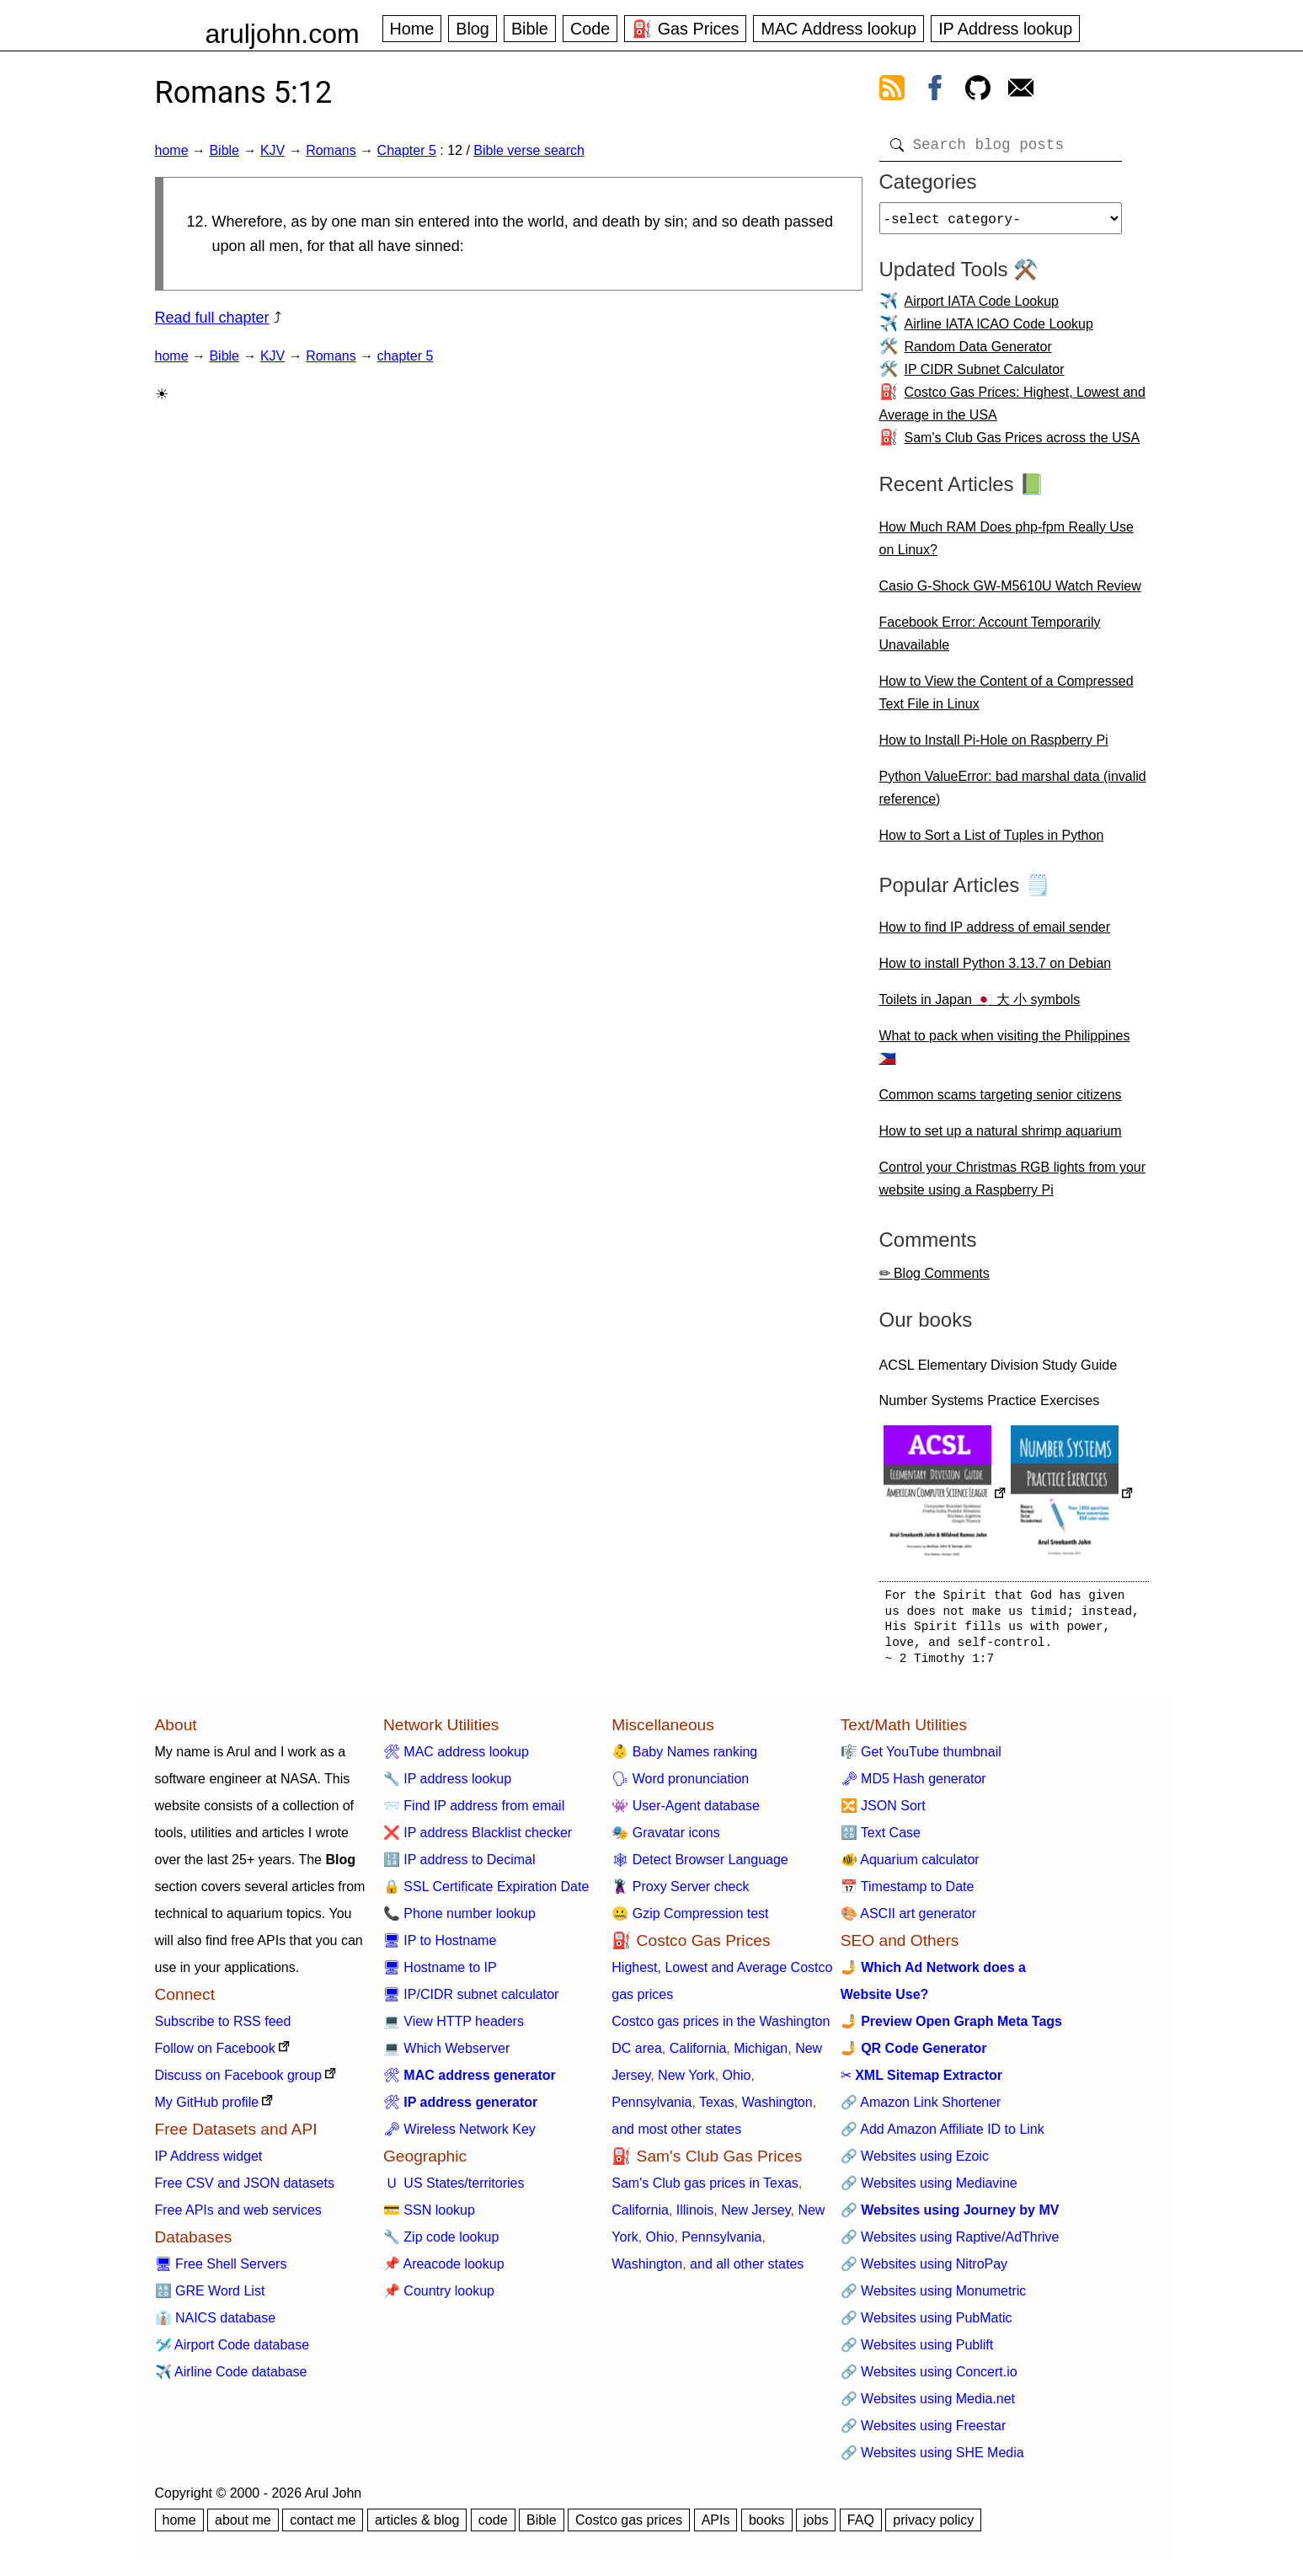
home (172, 150)
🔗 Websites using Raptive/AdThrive (950, 2244)
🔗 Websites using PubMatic (926, 2324)
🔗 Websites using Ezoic (915, 2163)
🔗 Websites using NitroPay (924, 2270)
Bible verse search (529, 150)
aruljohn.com (283, 34)
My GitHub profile (207, 2109)
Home (412, 28)
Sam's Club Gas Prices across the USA (1022, 444)
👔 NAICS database (215, 2324)
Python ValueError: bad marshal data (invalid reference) (1012, 794)
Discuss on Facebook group (238, 2082)
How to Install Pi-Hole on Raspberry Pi (993, 747)
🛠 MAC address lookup (456, 1758)
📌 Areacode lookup (444, 2270)
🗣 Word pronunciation (680, 1785)
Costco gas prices (628, 2527)
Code (590, 28)
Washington (777, 2109)
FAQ (860, 2527)
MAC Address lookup (838, 28)
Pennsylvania (651, 2109)
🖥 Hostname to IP (440, 1974)
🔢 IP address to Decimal (459, 1866)
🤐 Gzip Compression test (689, 1920)
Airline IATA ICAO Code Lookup (999, 330)
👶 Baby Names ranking (684, 1758)
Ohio (737, 2082)
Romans (331, 150)
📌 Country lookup (438, 2297)
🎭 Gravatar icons (665, 1839)
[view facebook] (935, 91)
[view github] (978, 91)
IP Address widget (209, 2163)
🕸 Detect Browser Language (699, 1866)
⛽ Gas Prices (685, 28)
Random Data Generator (978, 353)
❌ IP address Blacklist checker (477, 1839)
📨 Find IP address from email (473, 1812)
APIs (716, 2527)
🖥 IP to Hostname (439, 1947)
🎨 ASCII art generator (908, 1920)
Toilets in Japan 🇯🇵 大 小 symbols (980, 1006)
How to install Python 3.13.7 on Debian (995, 970)
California (698, 2055)
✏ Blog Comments (934, 1280)
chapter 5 (405, 356)
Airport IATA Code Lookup (982, 308)
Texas (716, 2109)
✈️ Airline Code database (231, 2378)
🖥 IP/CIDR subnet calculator (471, 2001)
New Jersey (755, 2217)
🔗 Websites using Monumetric (934, 2297)
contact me (322, 2527)
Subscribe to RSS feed (223, 2028)
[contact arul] (1020, 91)
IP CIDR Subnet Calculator (985, 376)
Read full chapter (212, 317)
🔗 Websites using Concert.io (929, 2378)
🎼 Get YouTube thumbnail (921, 1758)
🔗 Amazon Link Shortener (921, 2109)
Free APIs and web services (238, 2217)
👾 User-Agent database (685, 1812)
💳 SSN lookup (429, 2217)
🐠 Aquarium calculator (910, 1866)
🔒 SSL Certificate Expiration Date (486, 1893)
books (767, 2527)
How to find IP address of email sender (995, 934)
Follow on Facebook (215, 2055)
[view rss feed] (892, 91)
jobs (816, 2527)
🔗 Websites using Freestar (924, 2432)
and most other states (676, 2136)
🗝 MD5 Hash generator (913, 1785)
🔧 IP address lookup (447, 1785)
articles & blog (417, 2527)
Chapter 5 (406, 150)
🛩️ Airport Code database (232, 2351)
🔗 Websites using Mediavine (929, 2190)
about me (243, 2527)
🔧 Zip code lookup (441, 2244)
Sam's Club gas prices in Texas (704, 2190)
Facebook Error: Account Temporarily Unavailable (990, 640)
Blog (472, 28)
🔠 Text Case (881, 1839)
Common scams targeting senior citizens (1000, 1101)
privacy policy (933, 2527)
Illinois (694, 2217)
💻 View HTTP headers (453, 2028)
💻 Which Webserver (446, 2055)
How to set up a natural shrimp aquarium (1000, 1137)
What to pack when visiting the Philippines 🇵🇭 (1004, 1053)
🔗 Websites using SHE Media (932, 2459)
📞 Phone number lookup (459, 1920)
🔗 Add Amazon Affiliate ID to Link (942, 2136)
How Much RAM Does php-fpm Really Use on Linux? (1006, 545)
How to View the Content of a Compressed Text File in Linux (1006, 699)
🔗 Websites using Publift (917, 2351)
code (493, 2527)
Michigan (761, 2055)
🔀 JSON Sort (883, 1812)
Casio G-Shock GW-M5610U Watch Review (1010, 592)
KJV (272, 150)
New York (686, 2082)
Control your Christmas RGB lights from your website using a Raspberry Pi (1012, 1185)
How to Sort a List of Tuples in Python (991, 842)
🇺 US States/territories (454, 2190)
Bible (529, 28)
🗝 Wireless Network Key (459, 2136)
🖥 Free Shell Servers (221, 2270)
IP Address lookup (1005, 28)
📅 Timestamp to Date (908, 1893)
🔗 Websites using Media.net (928, 2405)
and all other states (747, 2270)
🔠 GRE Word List (210, 2297)
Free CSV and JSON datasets (244, 2190)
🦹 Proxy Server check (680, 1893)
